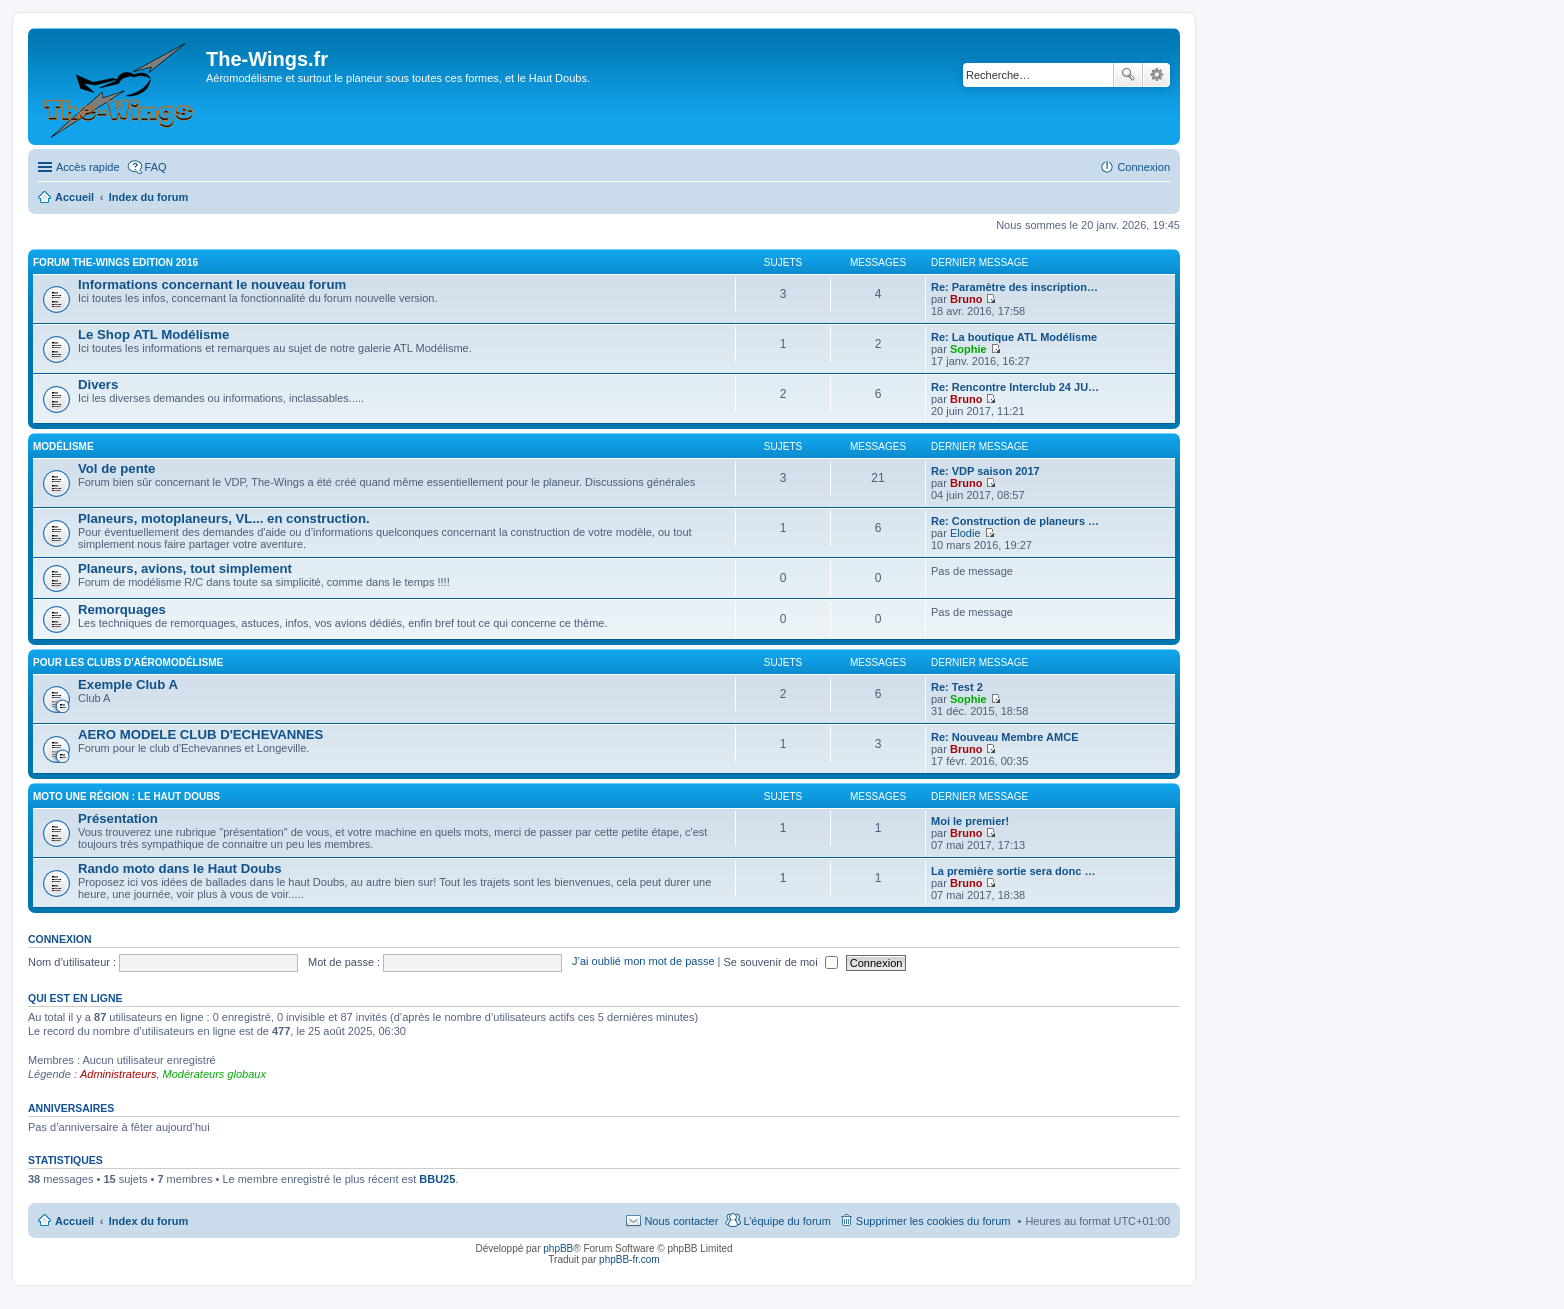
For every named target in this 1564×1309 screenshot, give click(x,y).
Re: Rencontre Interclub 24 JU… (1015, 387)
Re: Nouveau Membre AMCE (1005, 737)
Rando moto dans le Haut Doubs (180, 868)
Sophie (968, 349)
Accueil (74, 1221)
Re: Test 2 (957, 687)
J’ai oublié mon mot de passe (643, 962)
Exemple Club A (128, 684)
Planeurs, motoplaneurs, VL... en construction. (224, 518)
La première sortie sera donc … (1013, 871)
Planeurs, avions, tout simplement (185, 568)
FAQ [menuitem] (156, 167)
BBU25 (437, 1179)
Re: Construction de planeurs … (1015, 521)
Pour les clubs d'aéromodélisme (128, 662)
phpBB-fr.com (629, 1259)
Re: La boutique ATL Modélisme (1014, 337)
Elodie (965, 533)
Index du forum (148, 1221)
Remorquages (122, 609)
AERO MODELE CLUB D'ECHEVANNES (200, 734)
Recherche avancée (1156, 75)
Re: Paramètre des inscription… (1014, 287)
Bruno (966, 299)
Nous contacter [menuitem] (681, 1221)
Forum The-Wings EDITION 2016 (115, 262)
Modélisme (63, 446)
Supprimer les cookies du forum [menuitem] (933, 1221)
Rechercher (1128, 75)
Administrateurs (118, 1074)
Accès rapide (88, 167)
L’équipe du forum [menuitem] (786, 1221)
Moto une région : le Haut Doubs (126, 796)
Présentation (118, 818)
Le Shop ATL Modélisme (153, 334)
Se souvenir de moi (781, 962)
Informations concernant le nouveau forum (212, 284)
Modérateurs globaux (214, 1074)
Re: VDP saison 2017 (985, 471)
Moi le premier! (970, 821)
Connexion (60, 939)
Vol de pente (116, 468)
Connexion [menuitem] (1143, 167)
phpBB (558, 1248)
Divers (98, 384)
